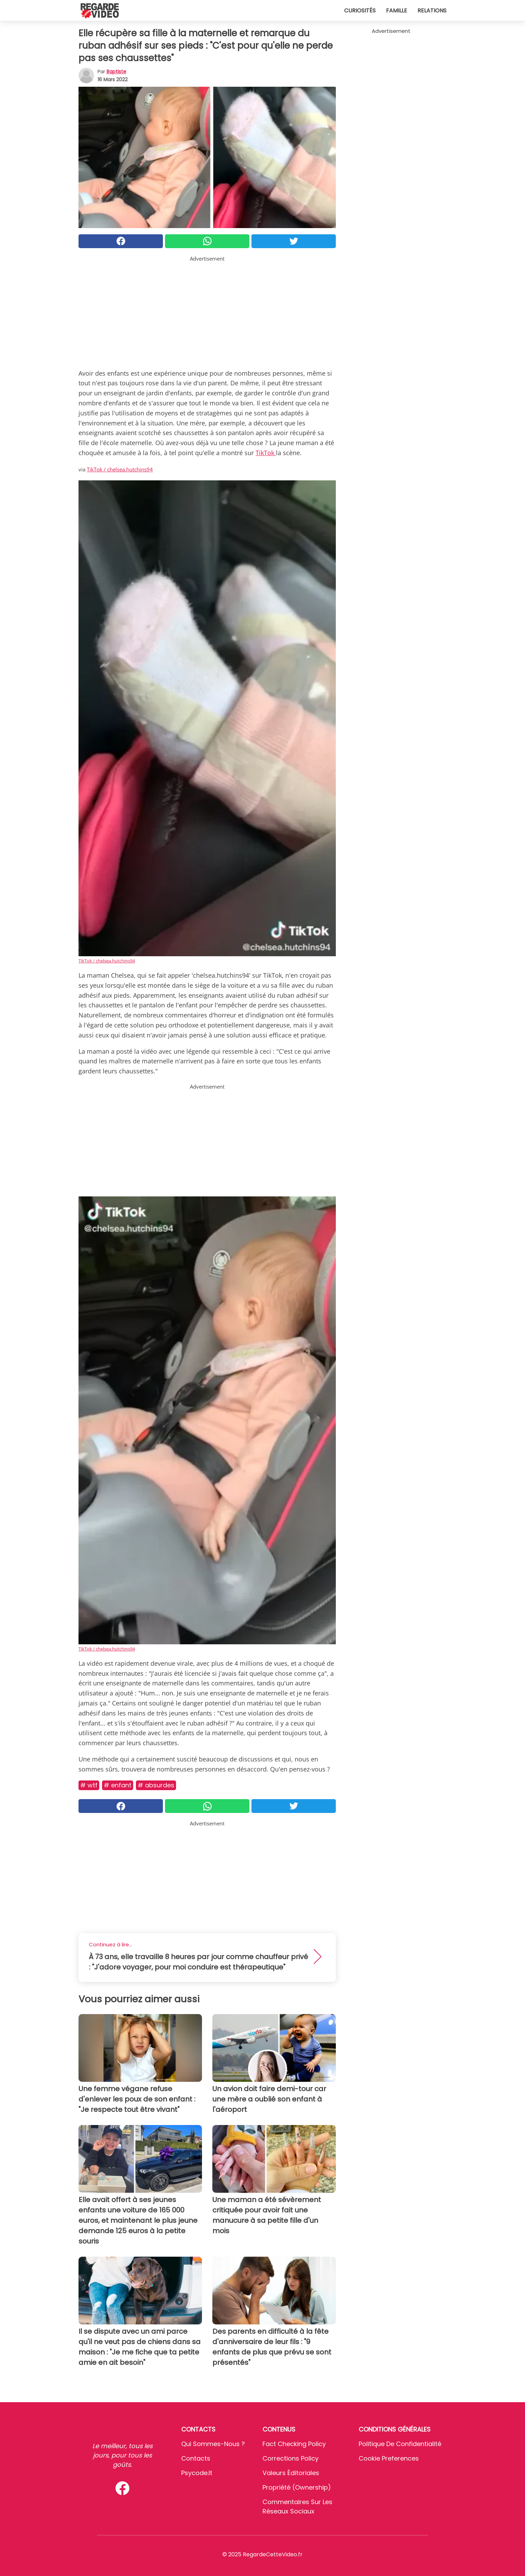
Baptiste (116, 71)
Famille (396, 11)
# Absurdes (156, 1785)
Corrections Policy (290, 2458)
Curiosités (360, 11)
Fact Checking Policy (294, 2443)
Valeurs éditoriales (290, 2473)
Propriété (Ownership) (296, 2487)
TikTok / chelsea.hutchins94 (120, 469)
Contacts (195, 2458)
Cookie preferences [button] (389, 2458)
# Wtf (89, 1785)
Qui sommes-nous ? (213, 2443)
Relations (431, 11)
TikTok (266, 453)
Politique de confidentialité (400, 2443)
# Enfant (117, 1785)
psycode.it (196, 2473)
